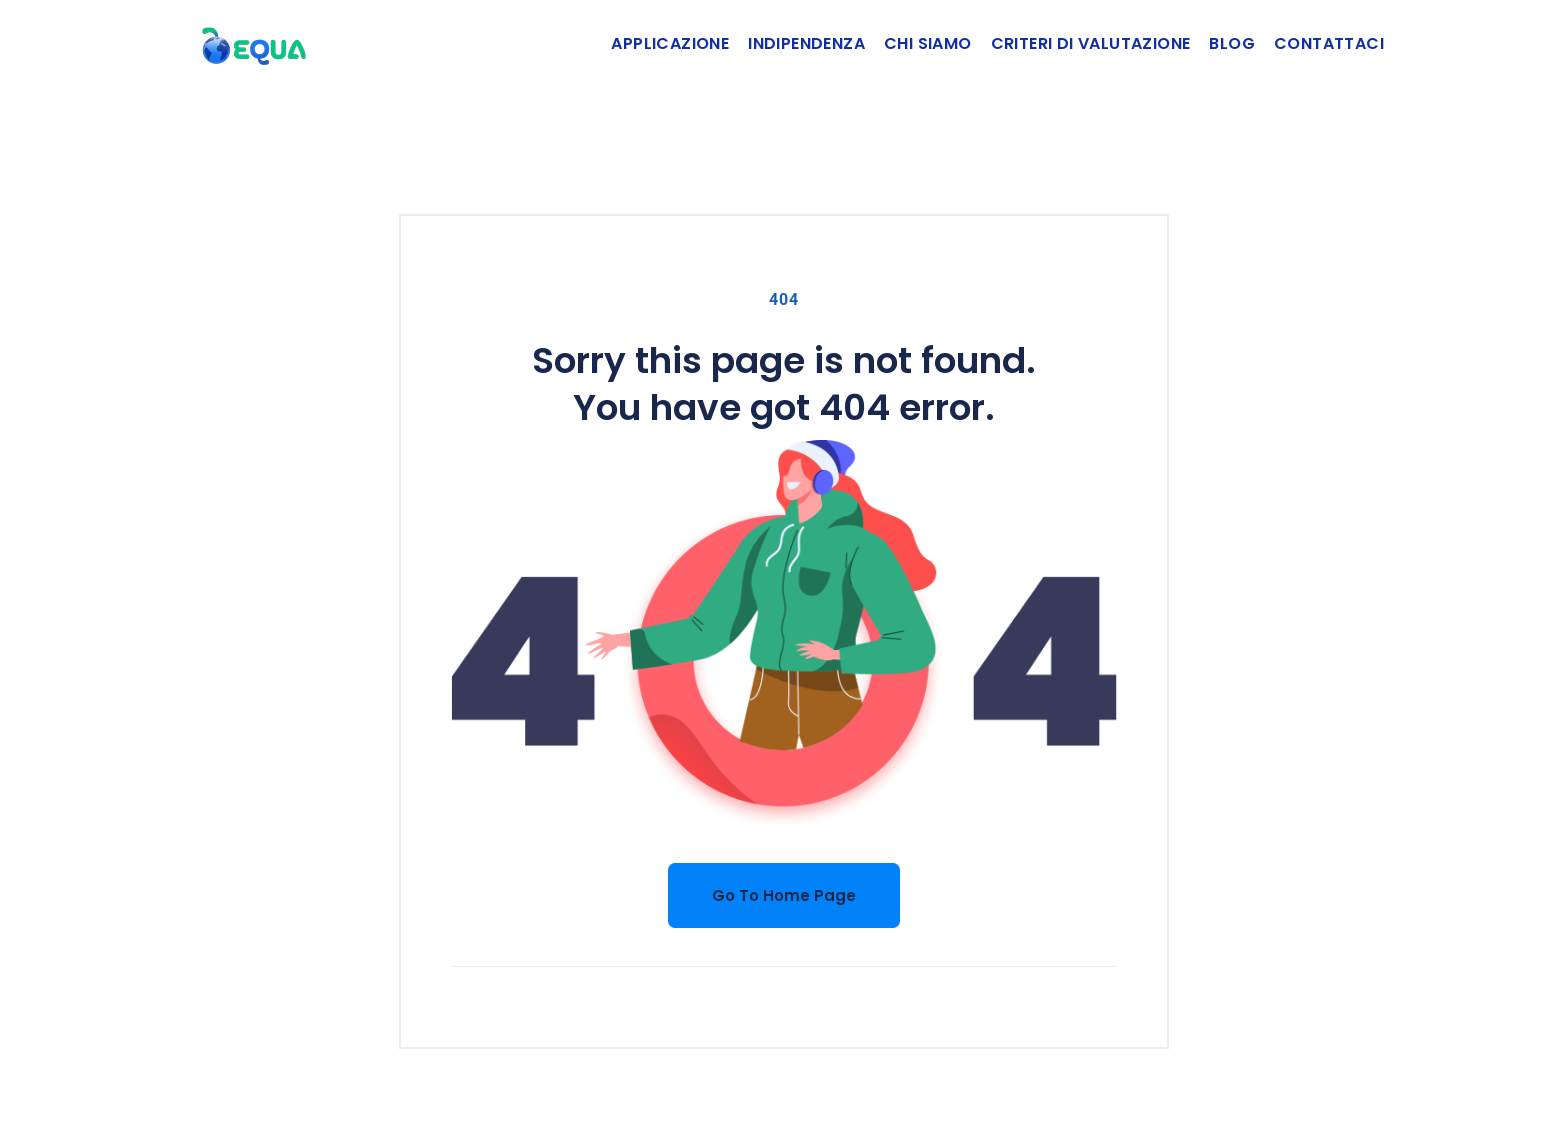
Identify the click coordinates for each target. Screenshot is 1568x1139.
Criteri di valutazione (1091, 43)
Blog (1232, 43)
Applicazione (670, 43)
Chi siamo (928, 43)
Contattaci (1329, 43)
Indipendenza (806, 43)
